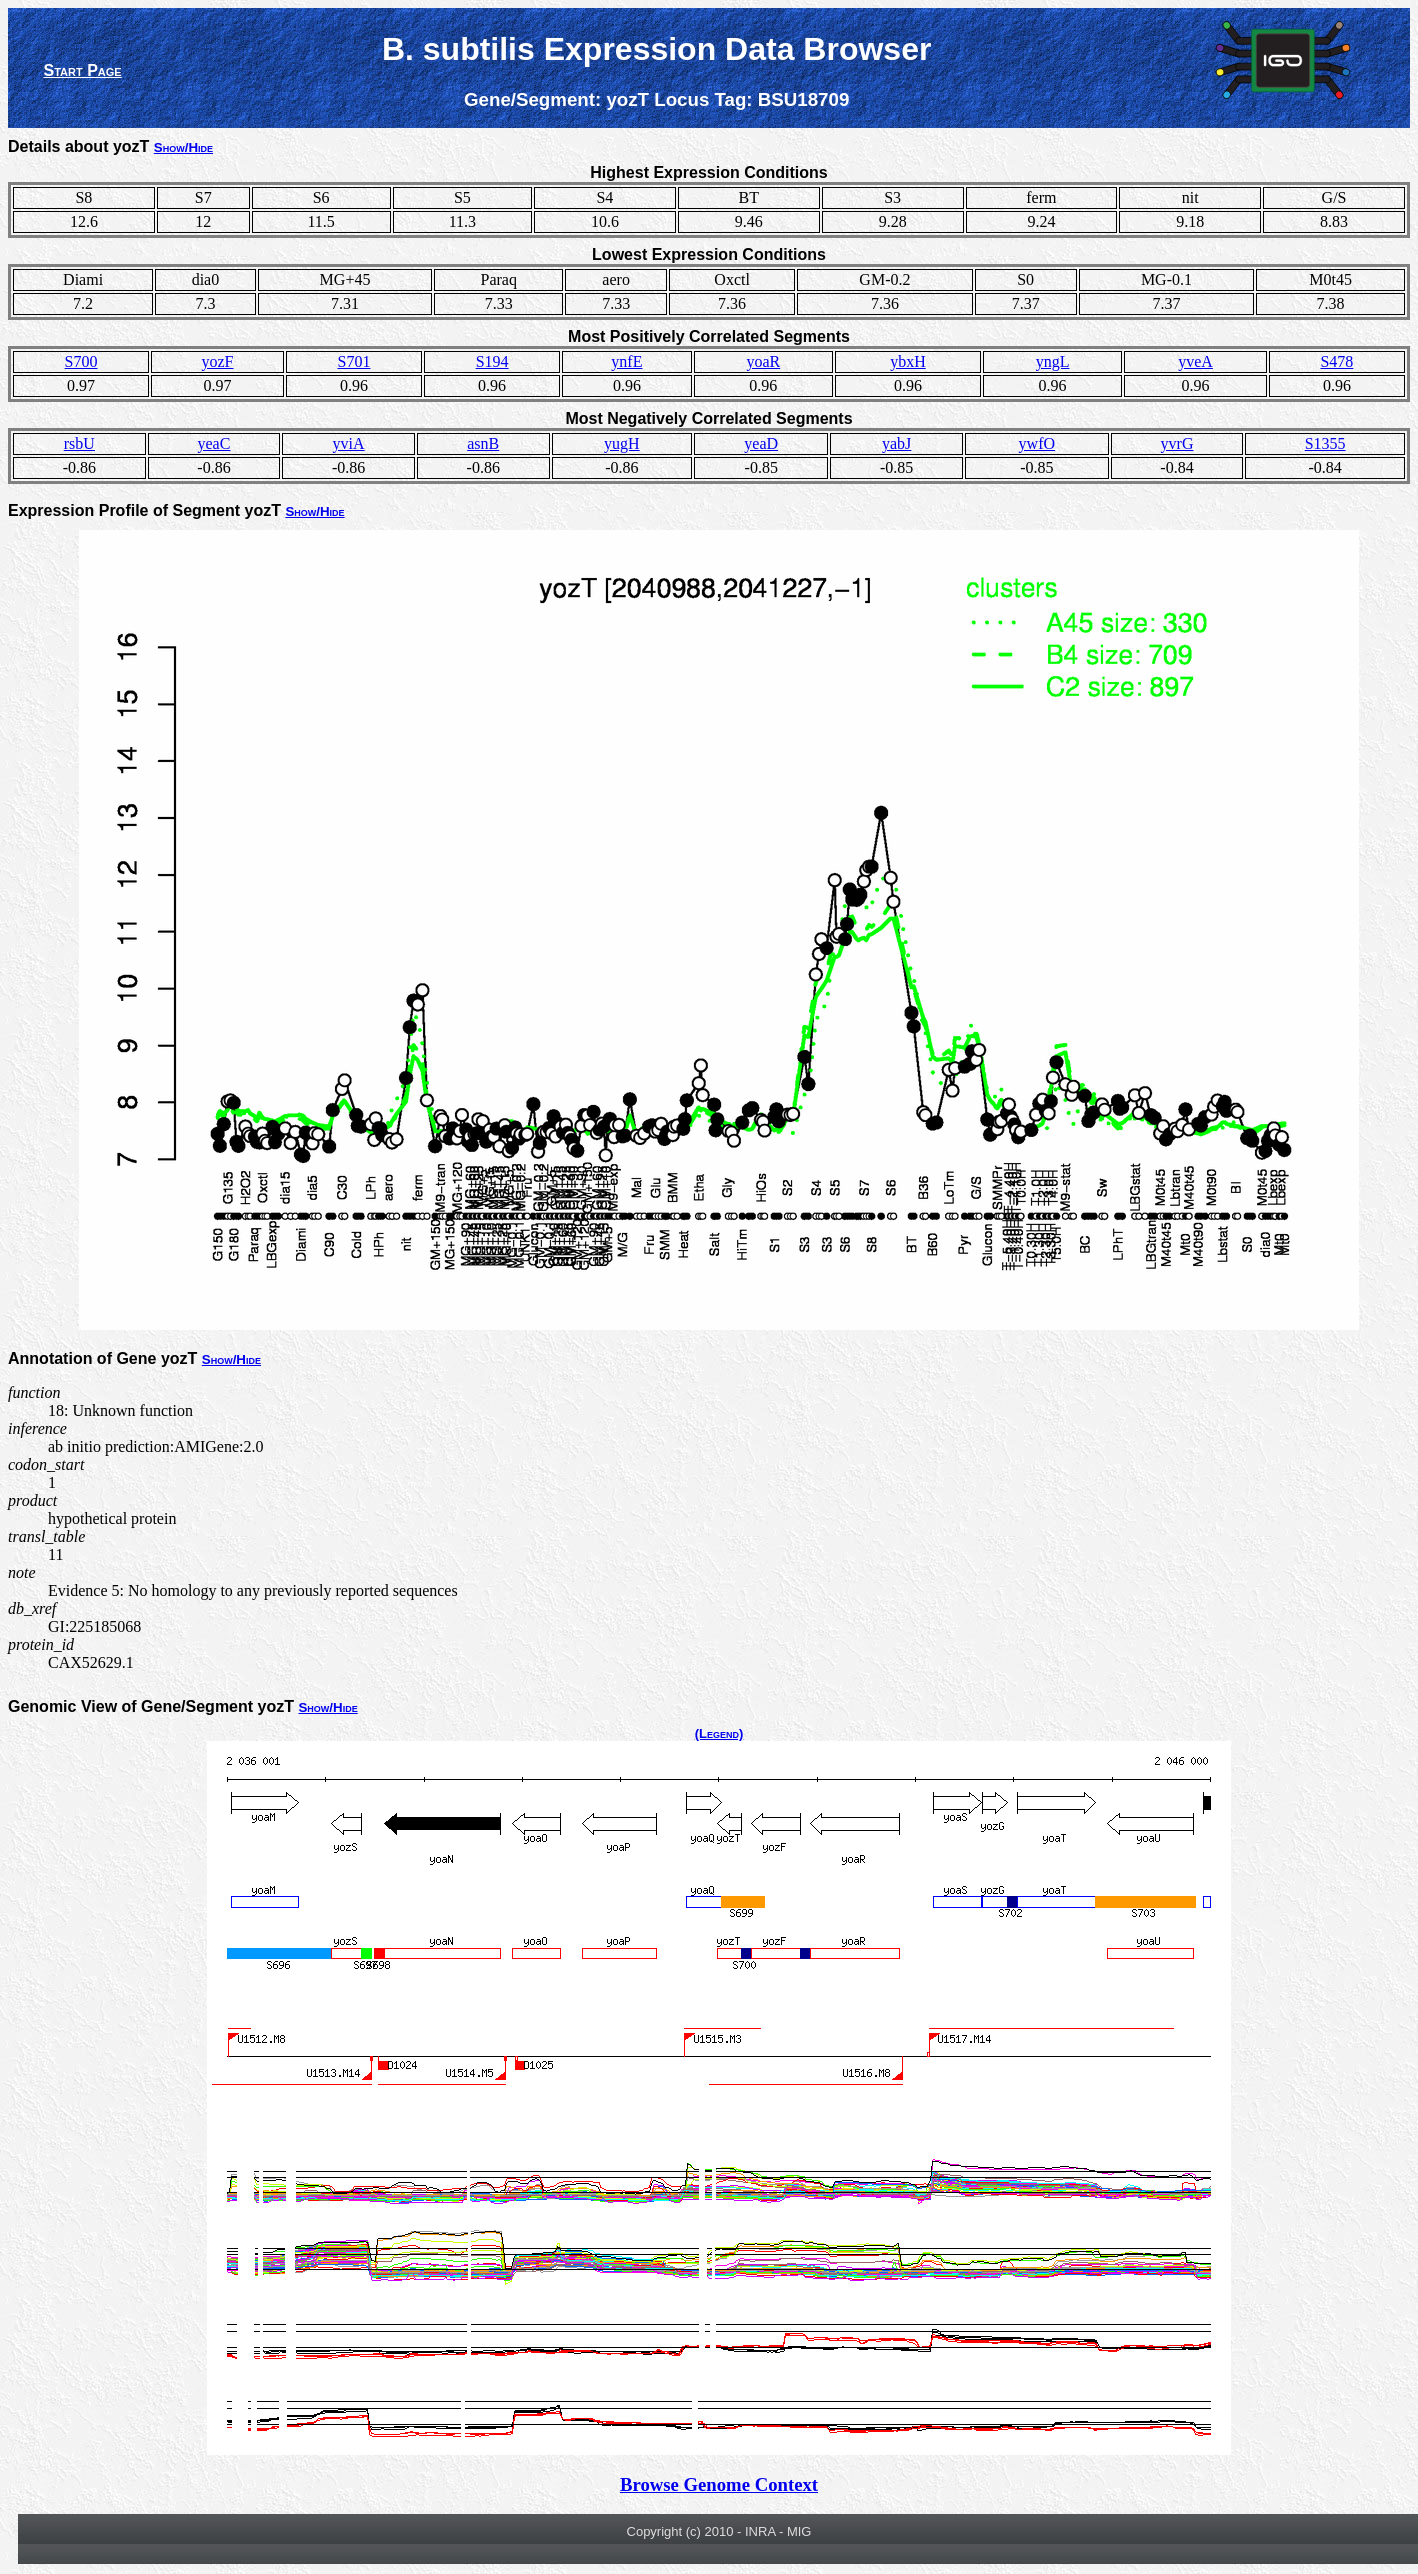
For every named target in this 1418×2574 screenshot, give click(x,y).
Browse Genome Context (719, 2484)
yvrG (1177, 443)
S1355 (1325, 443)
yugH (622, 443)
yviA (349, 443)
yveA (1195, 361)
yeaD (761, 443)
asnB (483, 443)
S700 (81, 361)
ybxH (908, 361)
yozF (218, 361)
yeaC (214, 443)
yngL (1053, 361)
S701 (354, 361)
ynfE (626, 361)
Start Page (83, 70)
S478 (1336, 361)
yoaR (763, 361)
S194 (492, 361)
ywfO (1037, 443)
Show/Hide (183, 147)
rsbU (79, 443)
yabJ (896, 443)
